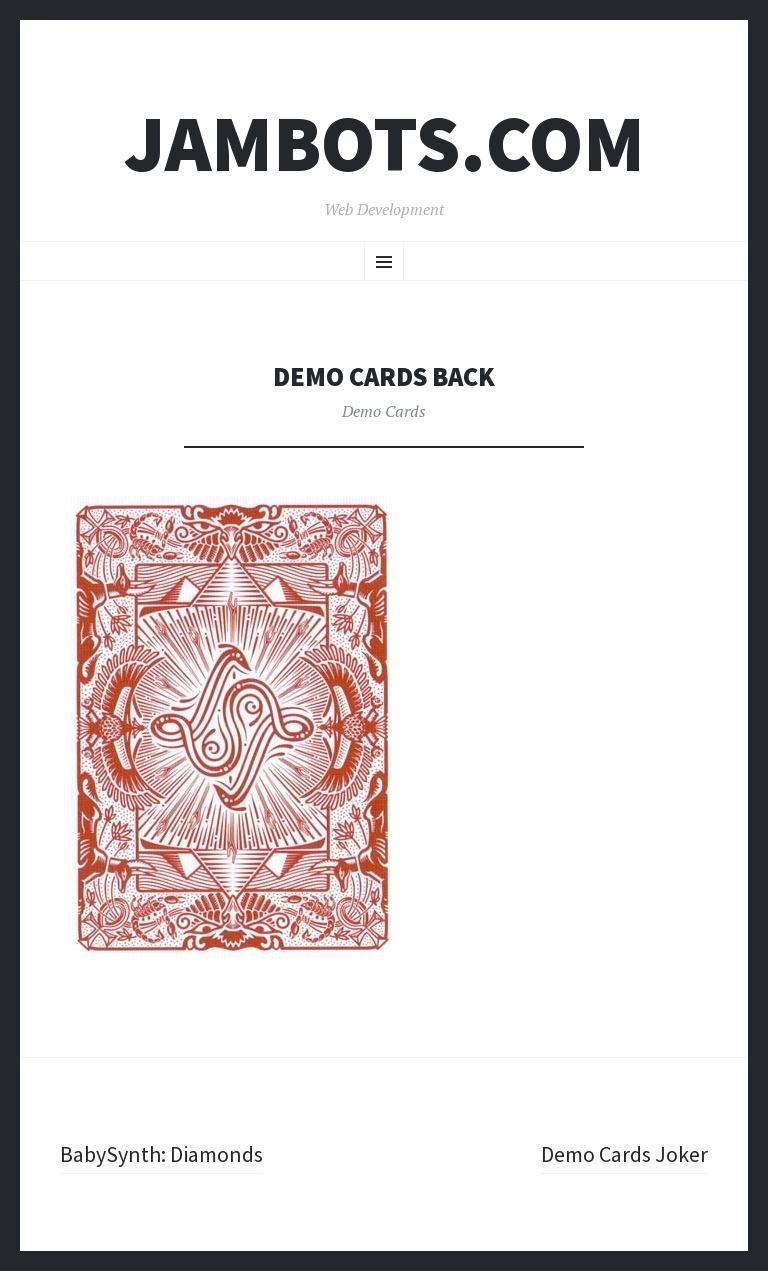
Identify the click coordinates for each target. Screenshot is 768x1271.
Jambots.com (384, 143)
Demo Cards (384, 411)
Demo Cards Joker (624, 1154)
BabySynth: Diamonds (161, 1154)
